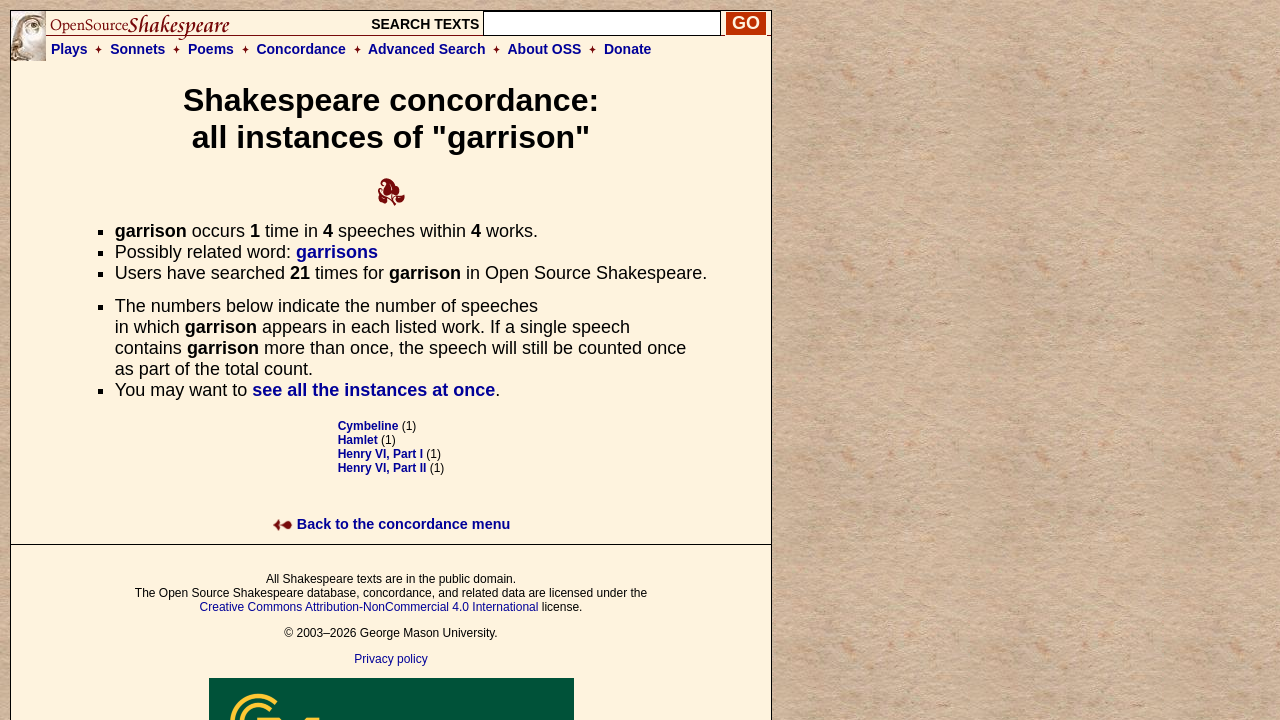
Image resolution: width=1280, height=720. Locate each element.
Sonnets (137, 49)
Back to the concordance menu (391, 524)
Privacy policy (390, 659)
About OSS (545, 49)
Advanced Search (427, 49)
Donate (627, 49)
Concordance (300, 49)
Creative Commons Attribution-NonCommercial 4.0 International (369, 607)
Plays (69, 49)
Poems (211, 49)
